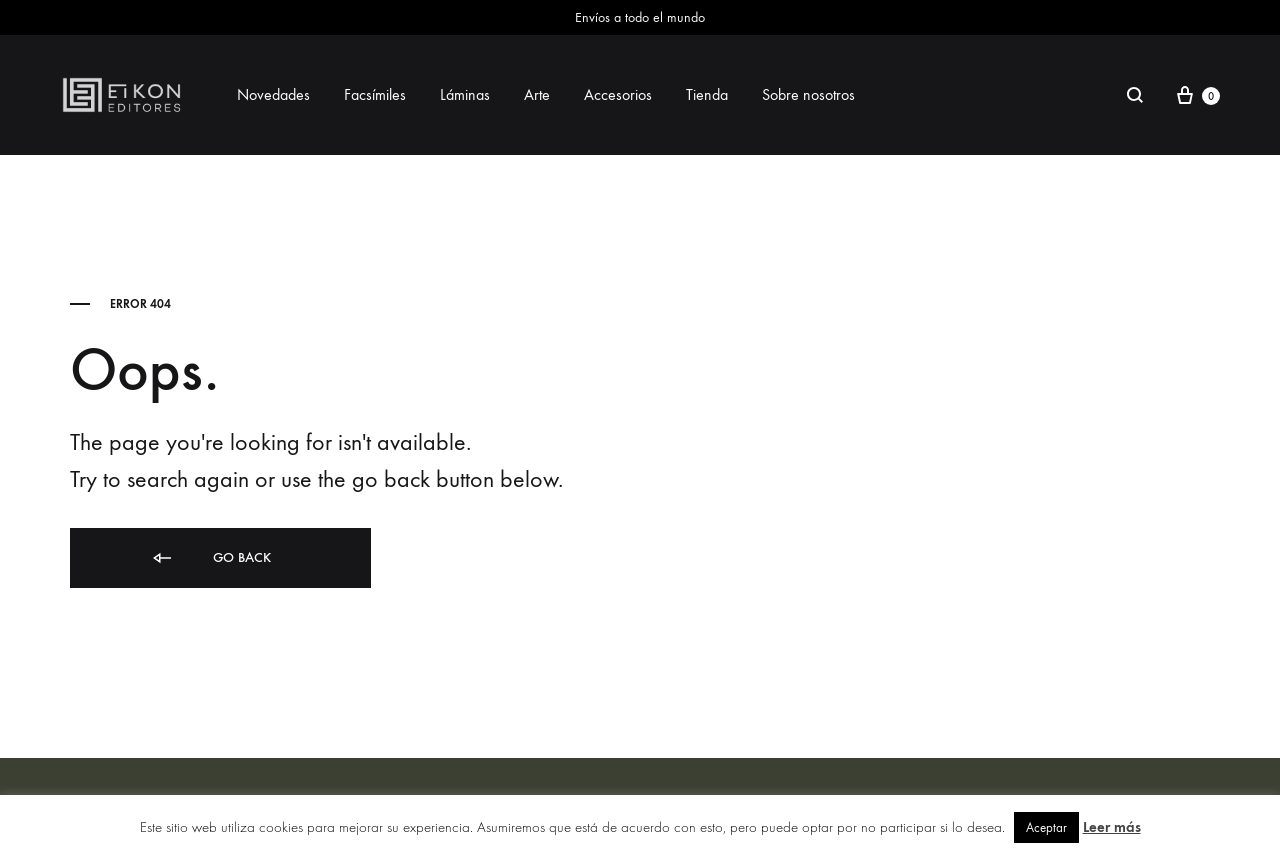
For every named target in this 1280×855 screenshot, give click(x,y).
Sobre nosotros (808, 94)
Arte (537, 94)
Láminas (465, 94)
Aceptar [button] (1046, 827)
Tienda (707, 94)
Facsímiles (375, 94)
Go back (210, 558)
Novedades (273, 94)
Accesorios (618, 94)
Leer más (1112, 827)
